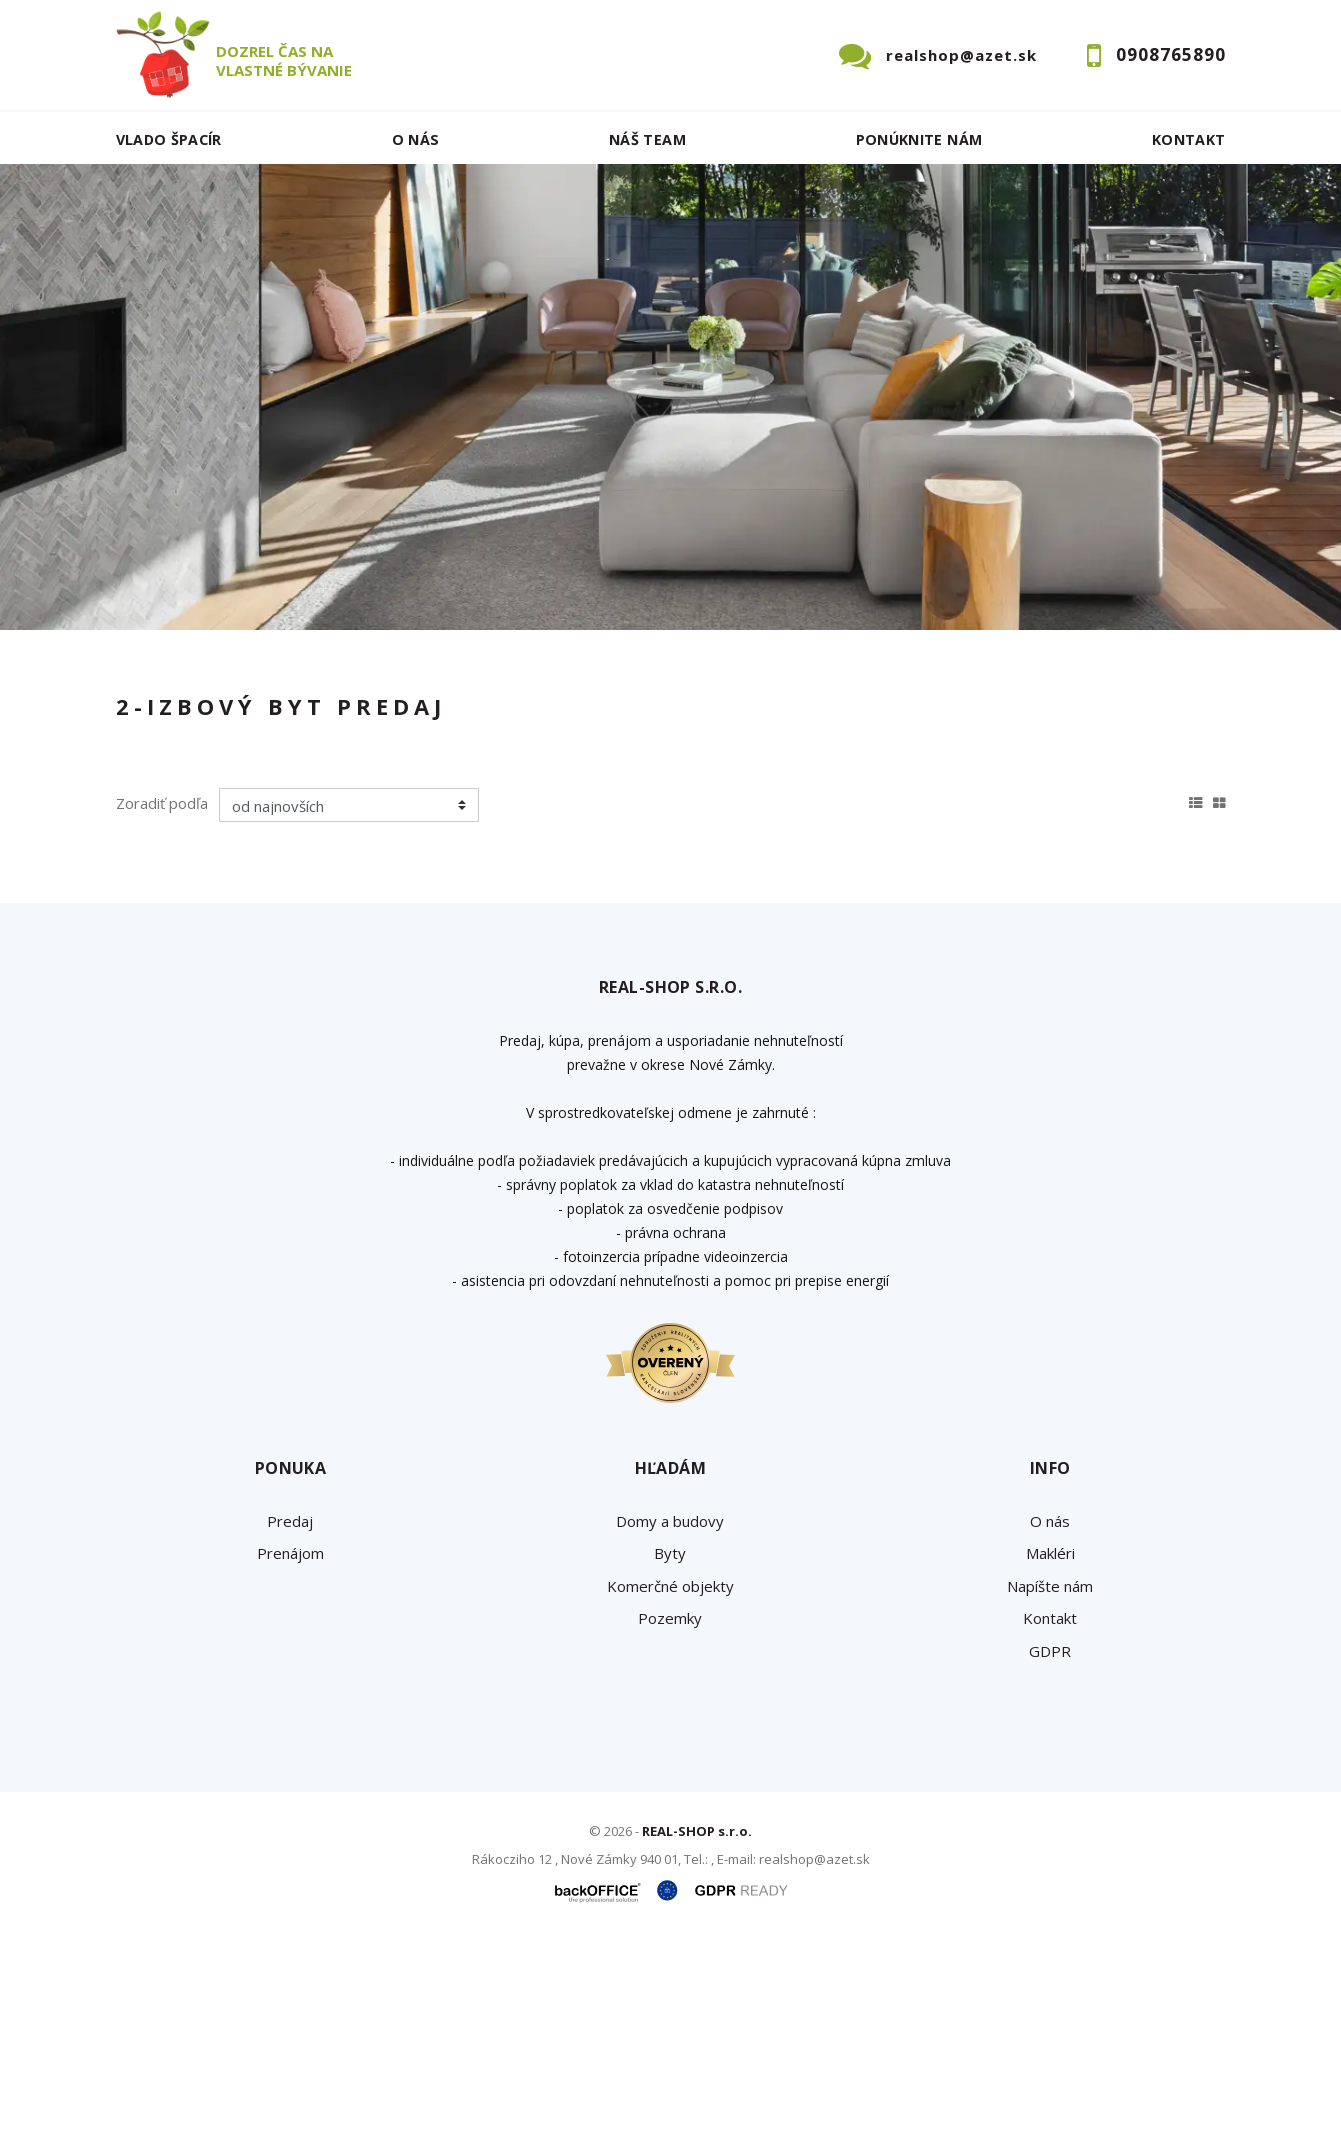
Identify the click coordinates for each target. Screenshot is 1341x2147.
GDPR (1050, 1860)
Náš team (647, 139)
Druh (419, 671)
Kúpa (416, 775)
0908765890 (1171, 54)
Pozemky (670, 1827)
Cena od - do (1018, 671)
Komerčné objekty (670, 1795)
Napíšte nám (1050, 1795)
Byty (670, 1762)
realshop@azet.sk (961, 55)
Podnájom (535, 775)
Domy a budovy (670, 1730)
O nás (416, 139)
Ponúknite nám (919, 139)
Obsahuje (721, 671)
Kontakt (1189, 139)
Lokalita (146, 671)
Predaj (178, 775)
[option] (670, 397)
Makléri (1050, 1762)
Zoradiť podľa (162, 1012)
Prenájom (300, 775)
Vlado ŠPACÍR (169, 139)
